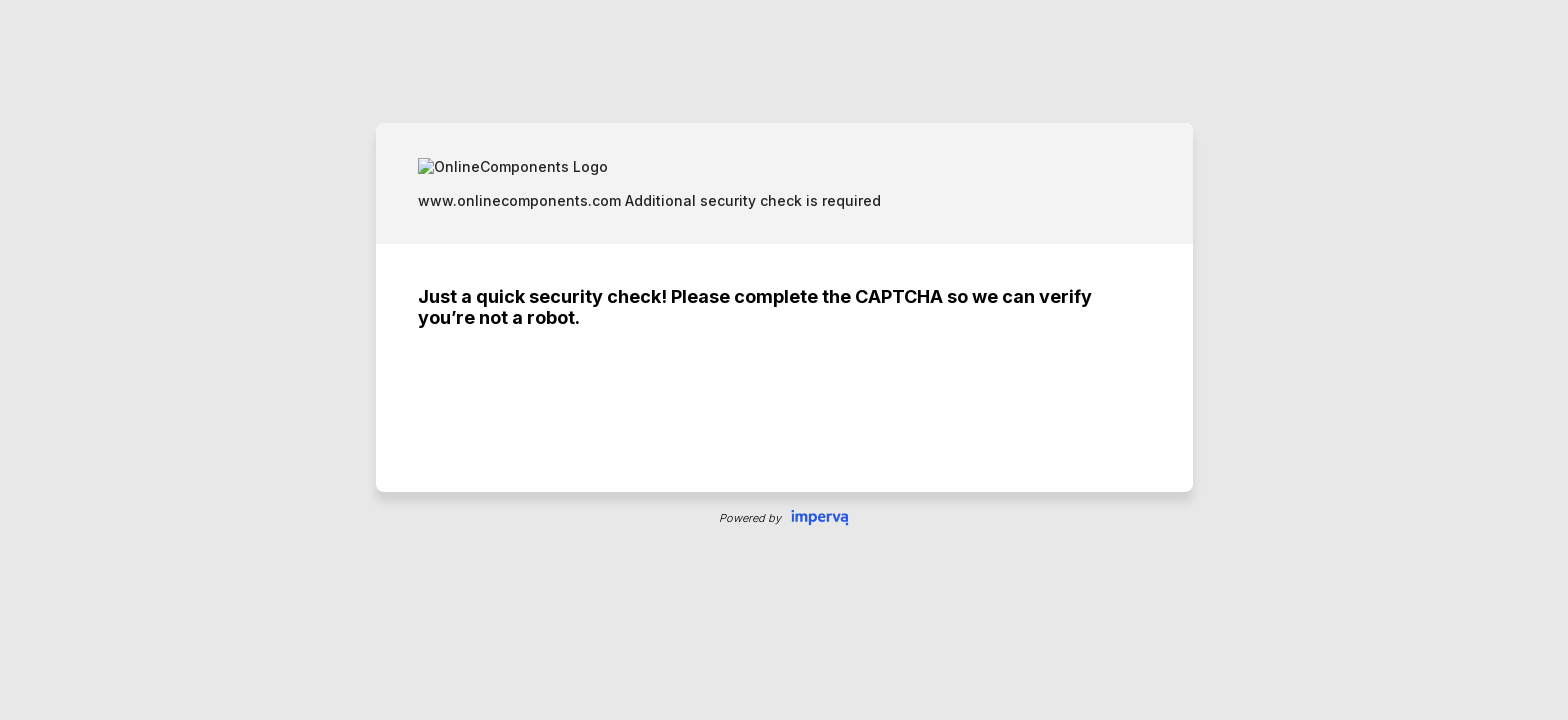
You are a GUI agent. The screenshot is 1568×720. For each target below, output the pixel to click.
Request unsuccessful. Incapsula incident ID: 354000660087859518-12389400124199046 (784, 360)
